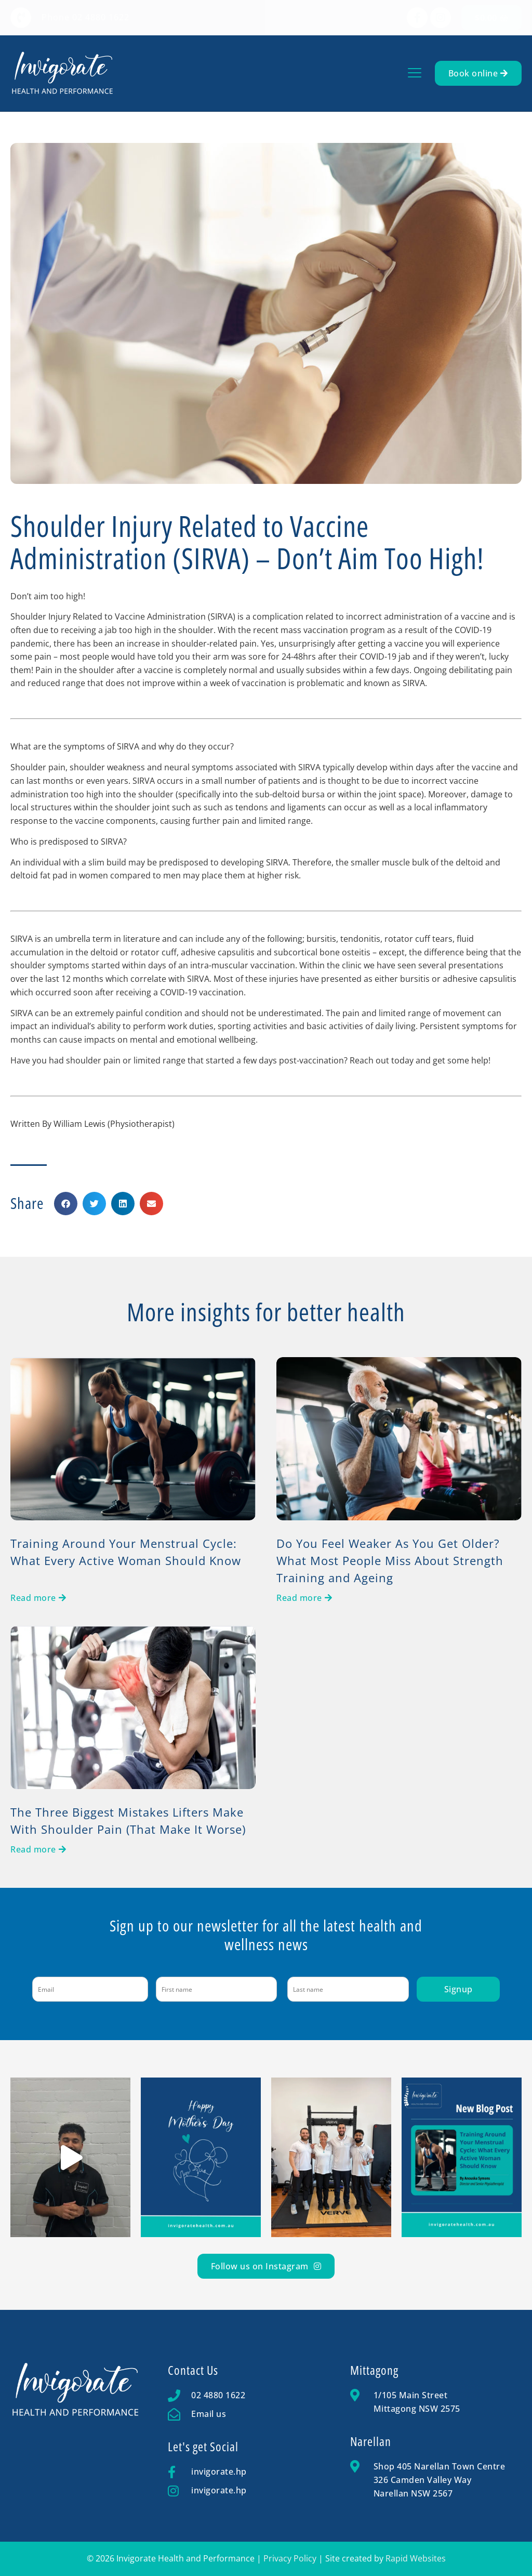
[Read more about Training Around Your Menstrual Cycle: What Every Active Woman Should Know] (38, 1598)
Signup (458, 1989)
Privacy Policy (289, 2558)
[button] (414, 73)
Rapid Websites (415, 2558)
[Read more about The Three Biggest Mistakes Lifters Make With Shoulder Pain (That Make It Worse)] (38, 1849)
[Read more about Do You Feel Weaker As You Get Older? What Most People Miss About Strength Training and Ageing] (304, 1598)
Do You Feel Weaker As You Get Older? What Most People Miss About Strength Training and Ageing (389, 1560)
